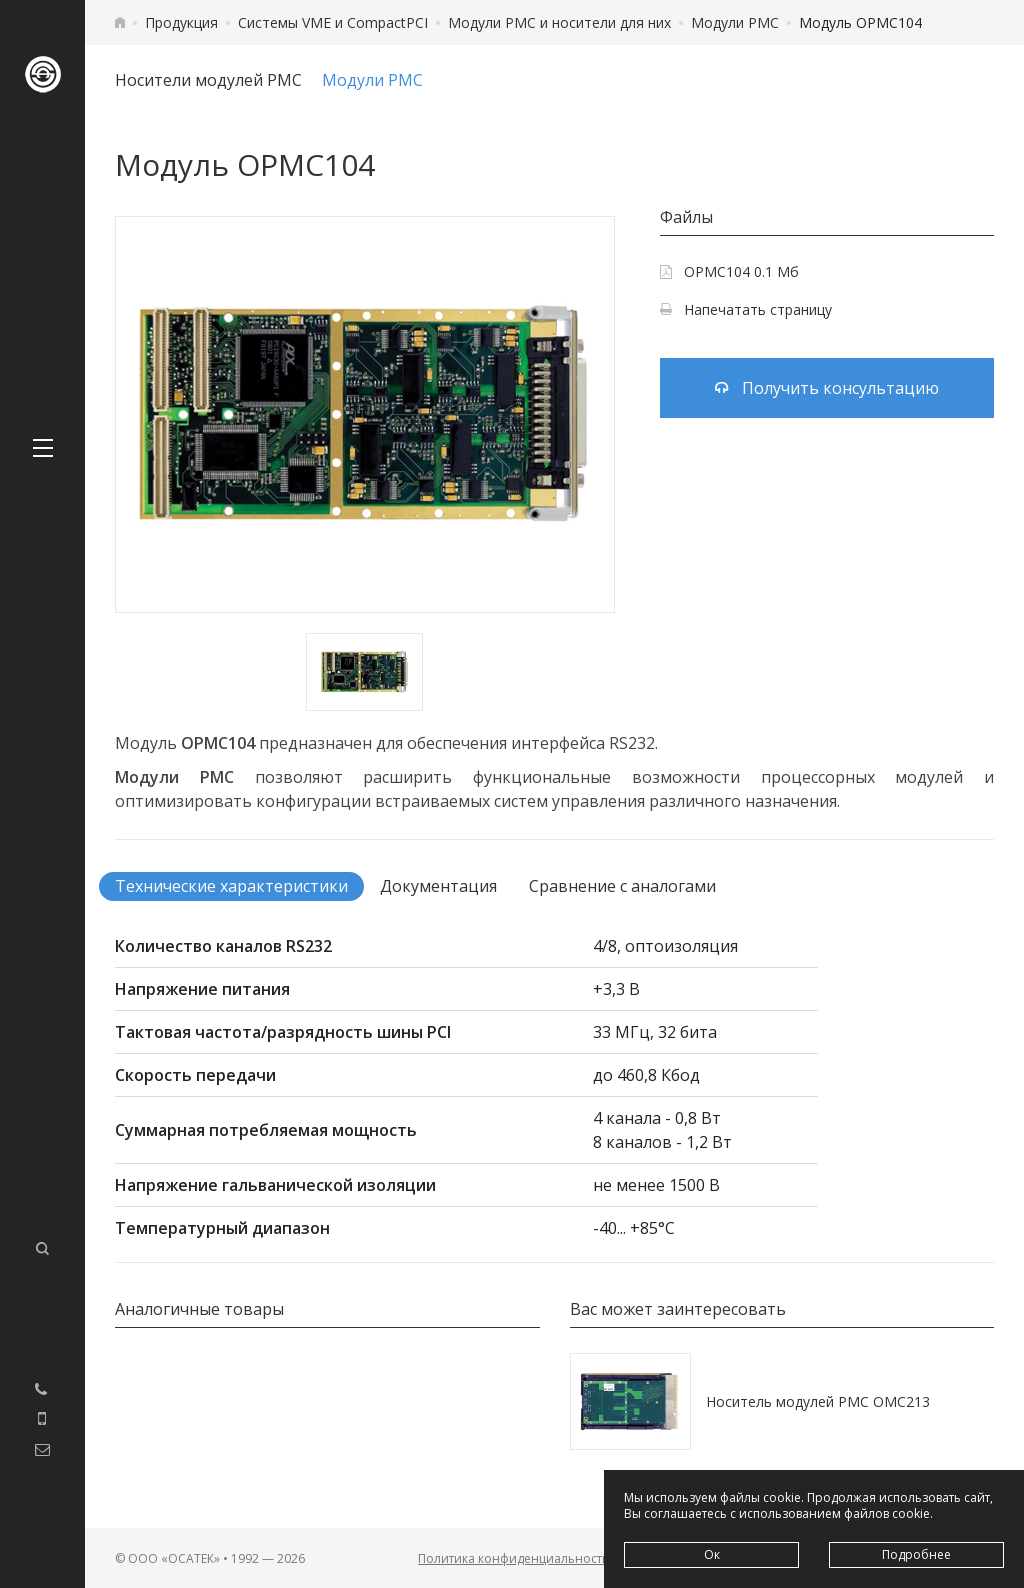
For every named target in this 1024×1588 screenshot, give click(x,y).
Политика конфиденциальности (514, 1558)
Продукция (181, 22)
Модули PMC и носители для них (559, 22)
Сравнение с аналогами (622, 886)
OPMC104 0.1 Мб (729, 271)
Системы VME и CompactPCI (333, 22)
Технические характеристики (231, 886)
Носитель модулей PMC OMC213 (818, 1401)
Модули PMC (735, 22)
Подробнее (916, 1554)
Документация (438, 886)
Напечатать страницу (746, 309)
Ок (712, 1554)
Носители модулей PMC (208, 80)
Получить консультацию (827, 388)
